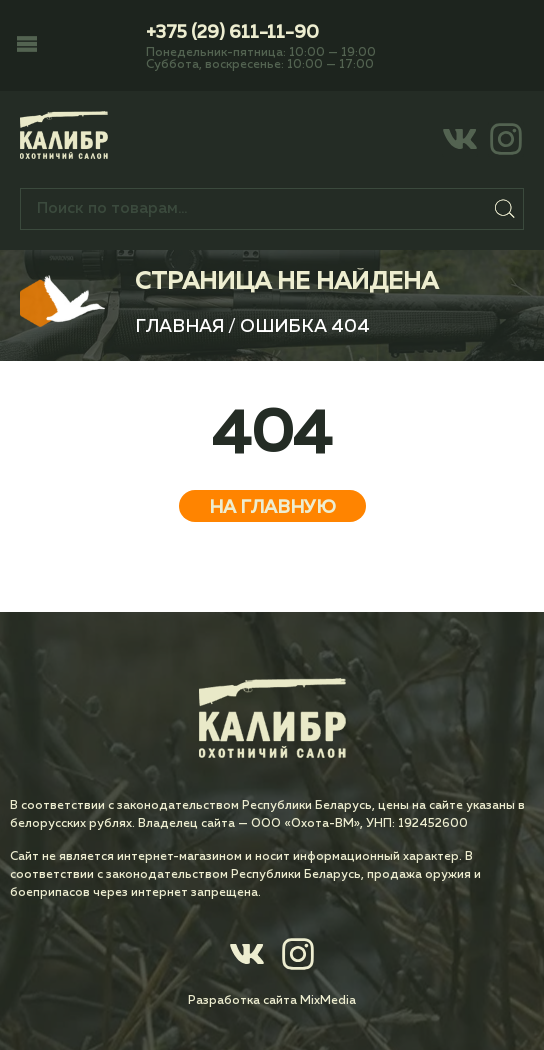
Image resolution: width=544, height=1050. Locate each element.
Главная (179, 327)
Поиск (504, 209)
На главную (272, 508)
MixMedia (328, 1001)
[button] (27, 46)
